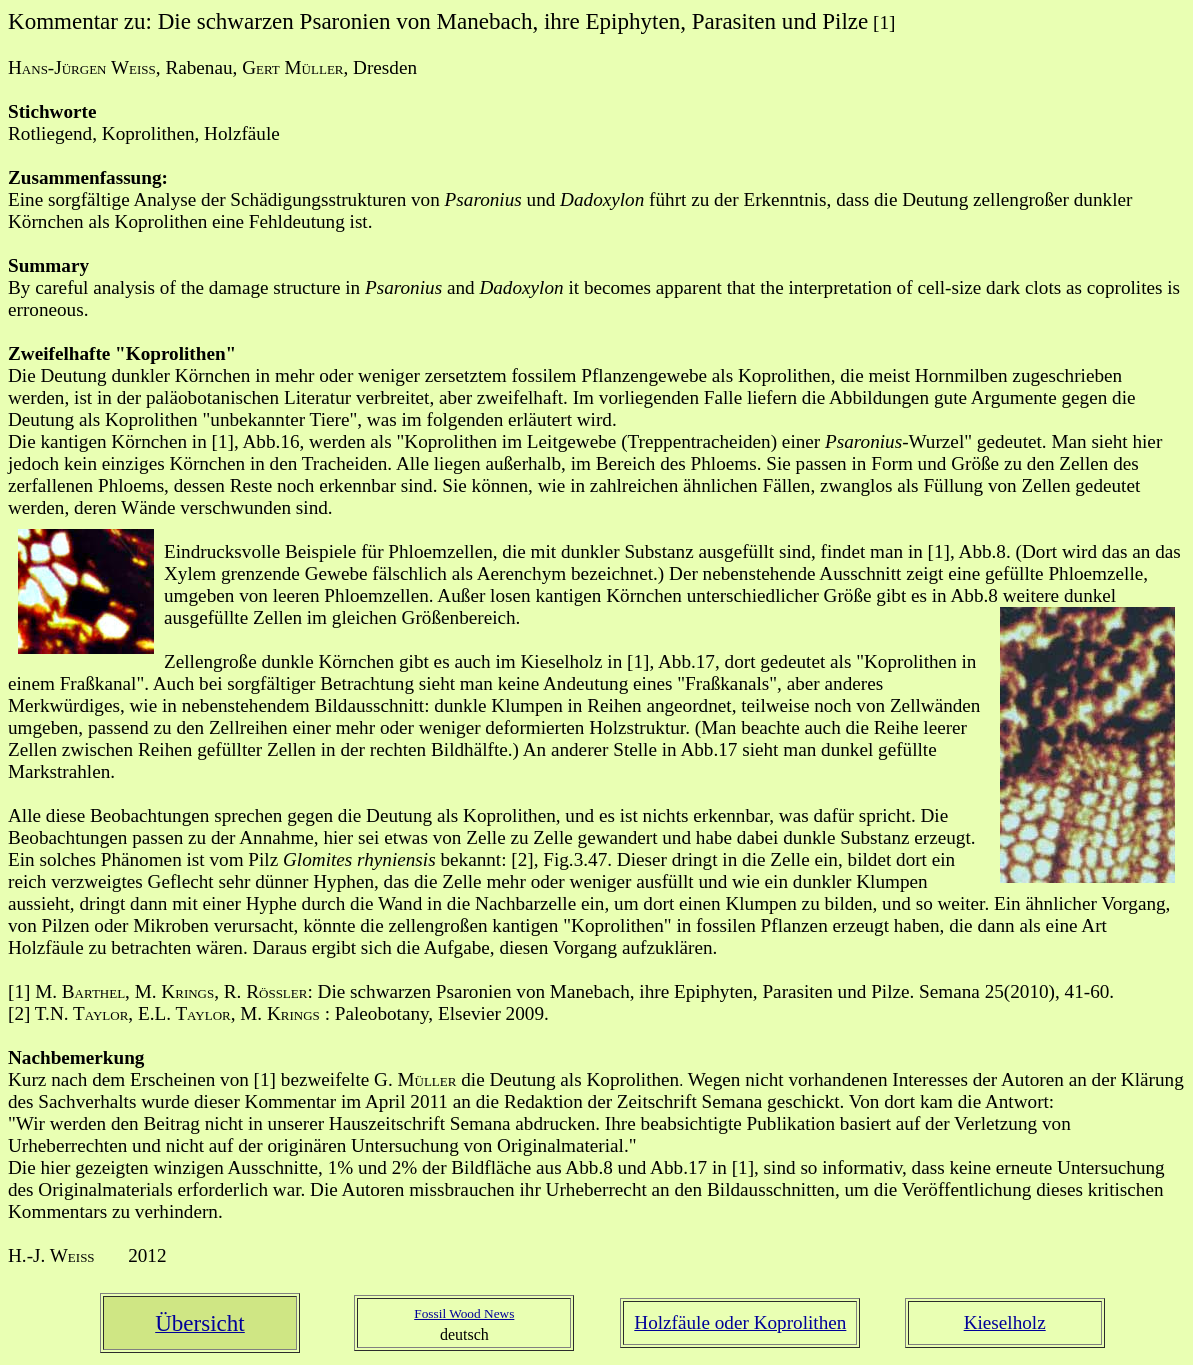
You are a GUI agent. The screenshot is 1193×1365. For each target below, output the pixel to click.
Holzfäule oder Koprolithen (740, 1322)
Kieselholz (1005, 1322)
